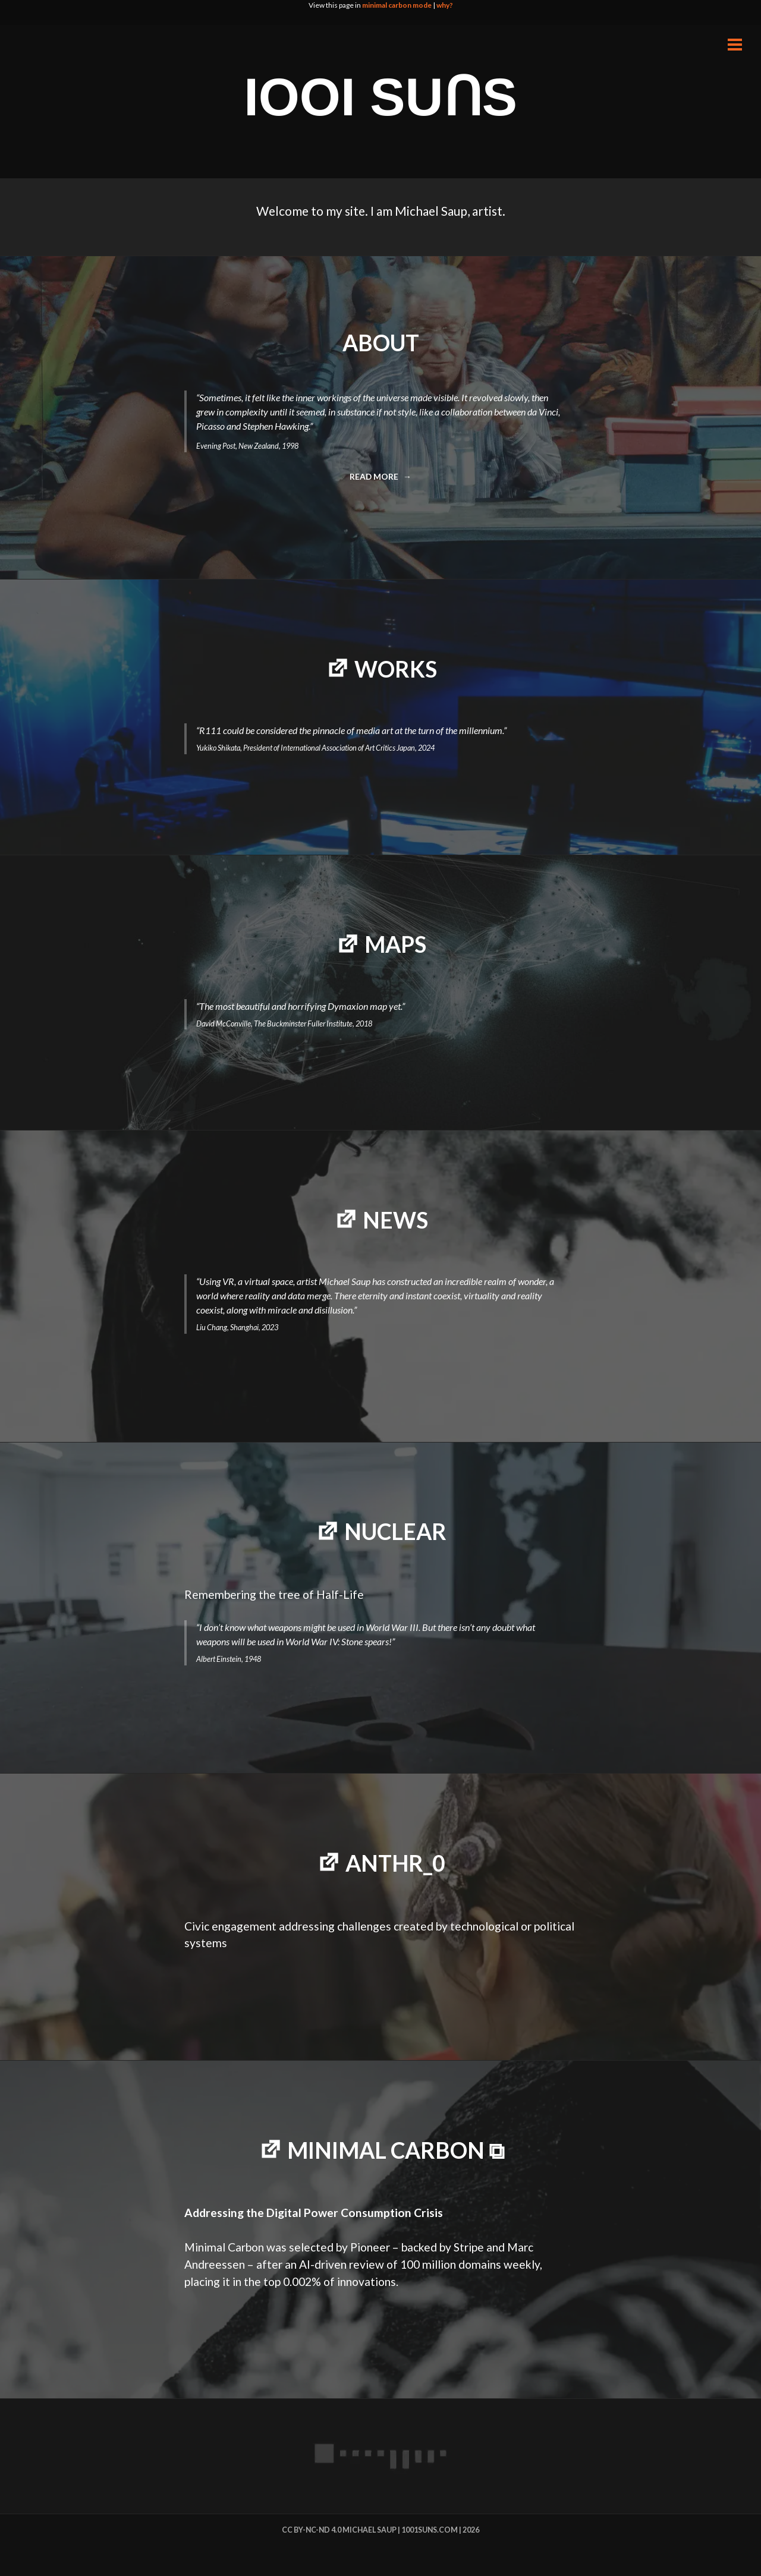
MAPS (395, 944)
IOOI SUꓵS (380, 97)
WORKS (395, 669)
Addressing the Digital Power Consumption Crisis (313, 2212)
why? (444, 5)
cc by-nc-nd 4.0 (311, 2529)
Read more (378, 480)
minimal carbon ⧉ (395, 2150)
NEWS (395, 1220)
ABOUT (380, 342)
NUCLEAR (395, 1531)
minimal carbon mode (397, 5)
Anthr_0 (395, 1863)
